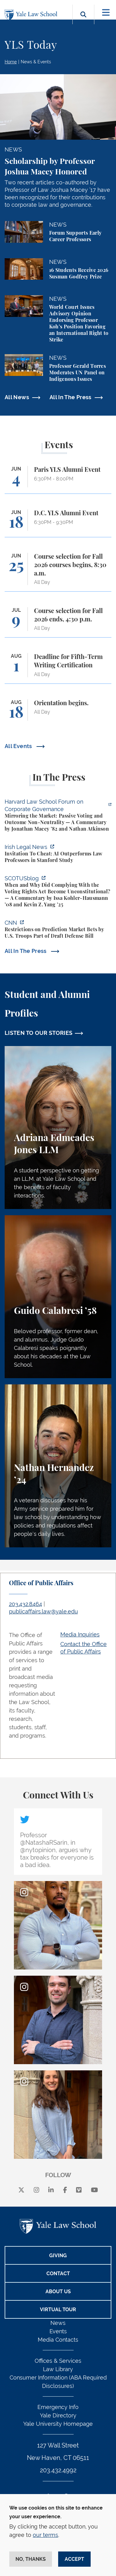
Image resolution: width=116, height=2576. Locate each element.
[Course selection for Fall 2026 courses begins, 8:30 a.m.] (58, 572)
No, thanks (30, 2559)
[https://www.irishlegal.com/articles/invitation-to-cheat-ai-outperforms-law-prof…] (58, 854)
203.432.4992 (58, 2470)
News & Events (36, 61)
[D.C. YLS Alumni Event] (58, 523)
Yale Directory (58, 2415)
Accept (74, 2559)
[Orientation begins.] (58, 713)
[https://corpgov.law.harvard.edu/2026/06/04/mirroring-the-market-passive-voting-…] (58, 816)
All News (17, 397)
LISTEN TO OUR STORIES (39, 1033)
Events (58, 2331)
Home (11, 61)
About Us (58, 2291)
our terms (45, 2535)
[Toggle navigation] (106, 12)
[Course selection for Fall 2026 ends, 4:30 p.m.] (58, 622)
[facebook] (65, 2190)
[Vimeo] (79, 2190)
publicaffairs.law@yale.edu (43, 1611)
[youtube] (94, 2190)
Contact (58, 2273)
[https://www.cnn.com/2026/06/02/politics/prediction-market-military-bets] (58, 930)
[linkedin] (51, 2190)
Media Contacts (58, 2339)
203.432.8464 (25, 1604)
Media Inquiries (80, 1634)
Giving (58, 2255)
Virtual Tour (58, 2309)
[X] (21, 2190)
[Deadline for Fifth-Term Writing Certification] (58, 668)
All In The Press (70, 397)
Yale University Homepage (58, 2423)
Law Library (58, 2369)
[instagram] (36, 2190)
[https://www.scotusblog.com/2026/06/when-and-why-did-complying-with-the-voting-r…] (58, 892)
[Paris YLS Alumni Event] (58, 480)
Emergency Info (58, 2407)
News (58, 2323)
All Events (19, 746)
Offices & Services (58, 2360)
